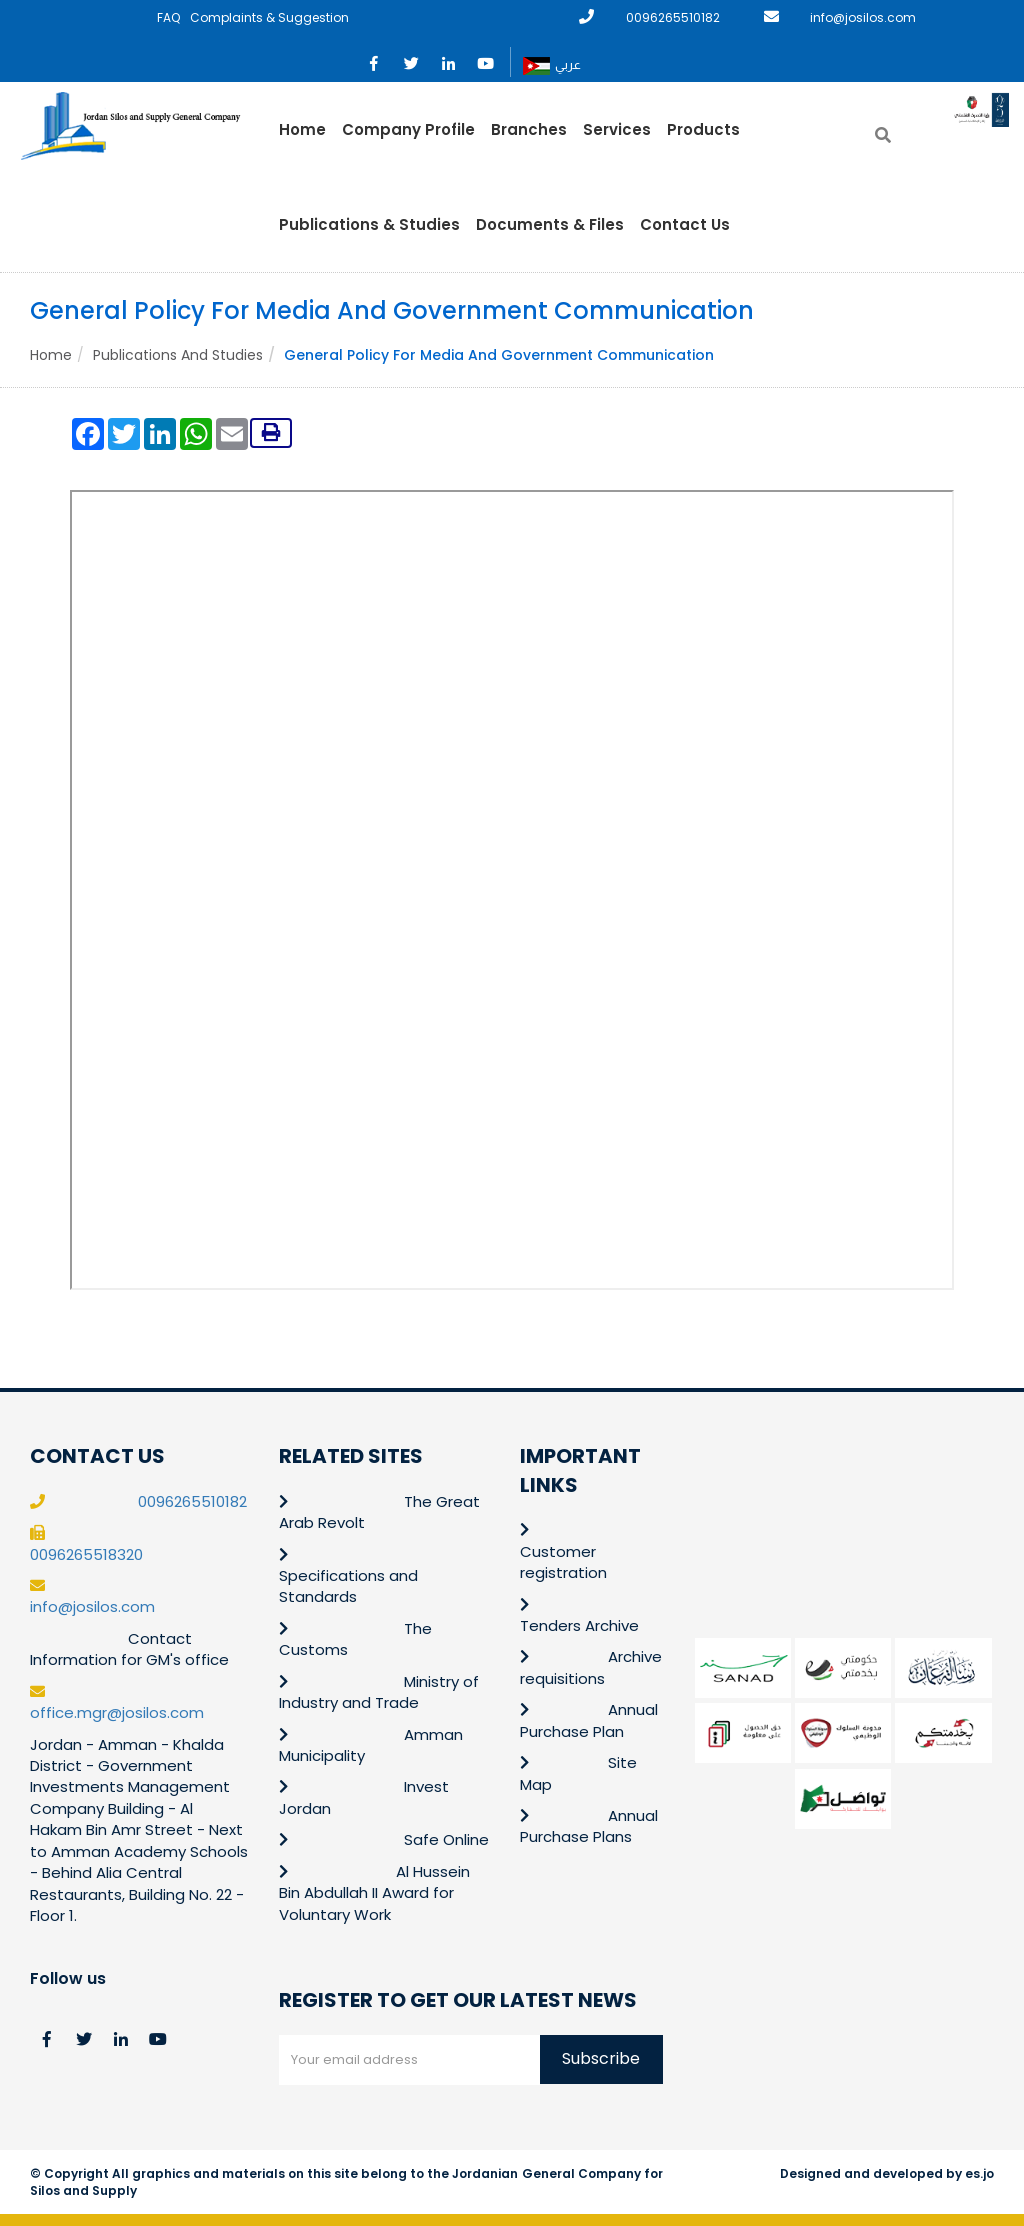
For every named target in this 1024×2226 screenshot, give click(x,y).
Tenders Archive (579, 1625)
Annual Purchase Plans (589, 1826)
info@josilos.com (863, 17)
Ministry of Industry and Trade (379, 1692)
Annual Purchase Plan (589, 1720)
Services (617, 129)
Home (302, 129)
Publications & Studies (369, 224)
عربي (552, 66)
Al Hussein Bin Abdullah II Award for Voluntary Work (375, 1893)
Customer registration (563, 1562)
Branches (529, 129)
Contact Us (685, 224)
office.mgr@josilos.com (117, 1712)
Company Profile (408, 129)
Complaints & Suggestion (269, 17)
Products (703, 129)
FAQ (168, 17)
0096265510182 (673, 17)
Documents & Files (550, 224)
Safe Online (446, 1839)
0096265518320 (86, 1554)
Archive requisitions (591, 1667)
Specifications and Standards (348, 1586)
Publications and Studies (178, 355)
